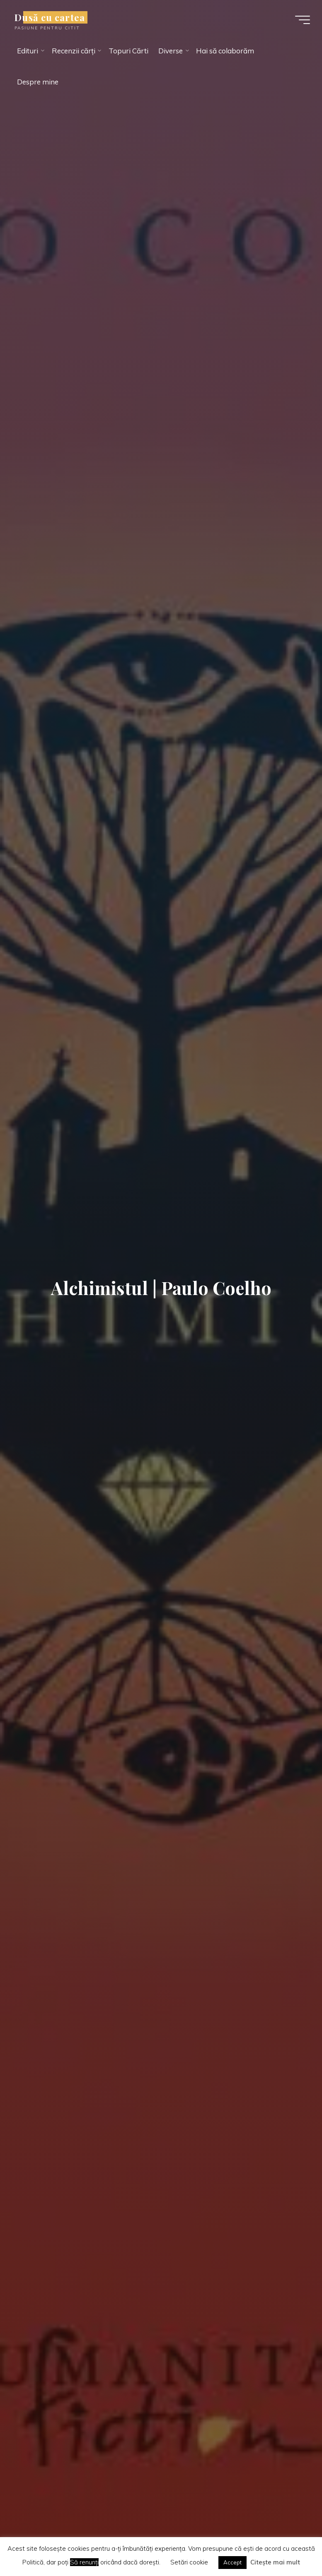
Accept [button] (232, 2562)
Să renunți (84, 2562)
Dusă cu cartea (52, 17)
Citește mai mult (275, 2562)
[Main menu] (300, 20)
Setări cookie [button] (189, 2562)
